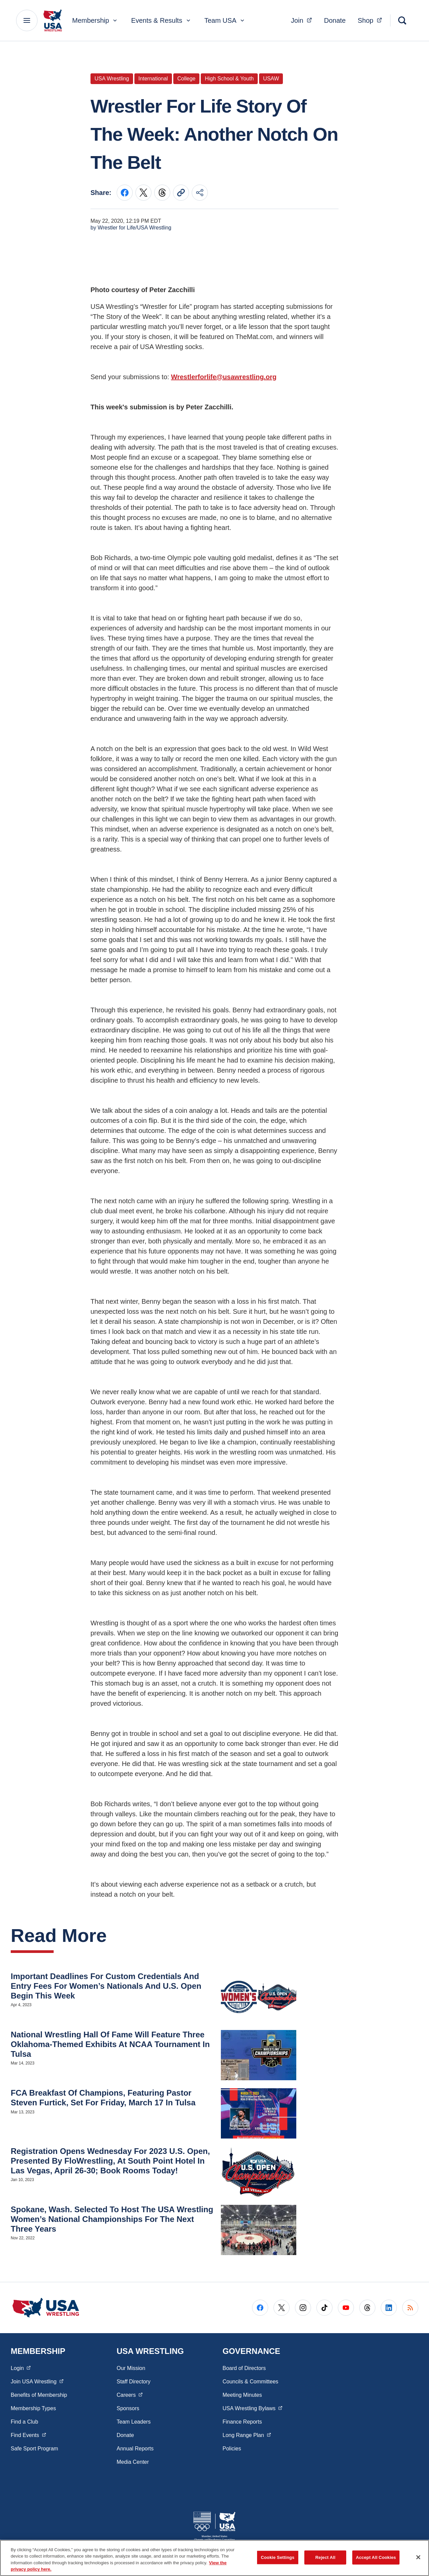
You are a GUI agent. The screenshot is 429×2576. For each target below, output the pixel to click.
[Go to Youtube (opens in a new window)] (346, 2308)
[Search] (402, 20)
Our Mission (131, 2368)
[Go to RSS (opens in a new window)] (410, 2308)
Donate (335, 20)
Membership (95, 20)
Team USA (225, 20)
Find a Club (24, 2422)
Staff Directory (133, 2381)
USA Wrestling (253, 2407)
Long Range (247, 2434)
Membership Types (33, 2408)
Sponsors (128, 2408)
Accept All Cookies (376, 2557)
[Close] (418, 2557)
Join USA (37, 2381)
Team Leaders (133, 2422)
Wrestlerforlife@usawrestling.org (224, 377)
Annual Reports (135, 2448)
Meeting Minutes (242, 2395)
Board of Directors (244, 2368)
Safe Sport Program (34, 2448)
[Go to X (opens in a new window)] (281, 2308)
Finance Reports (242, 2422)
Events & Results (161, 20)
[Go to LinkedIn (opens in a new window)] (389, 2308)
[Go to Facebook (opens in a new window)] (260, 2308)
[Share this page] (200, 193)
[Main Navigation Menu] (27, 20)
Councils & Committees (250, 2381)
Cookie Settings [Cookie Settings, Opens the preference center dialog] (277, 2557)
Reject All (325, 2557)
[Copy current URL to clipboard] (181, 193)
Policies (232, 2448)
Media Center (133, 2462)
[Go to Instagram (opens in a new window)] (303, 2308)
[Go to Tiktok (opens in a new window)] (324, 2308)
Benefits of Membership (39, 2395)
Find (28, 2434)
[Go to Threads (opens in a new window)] (367, 2308)
